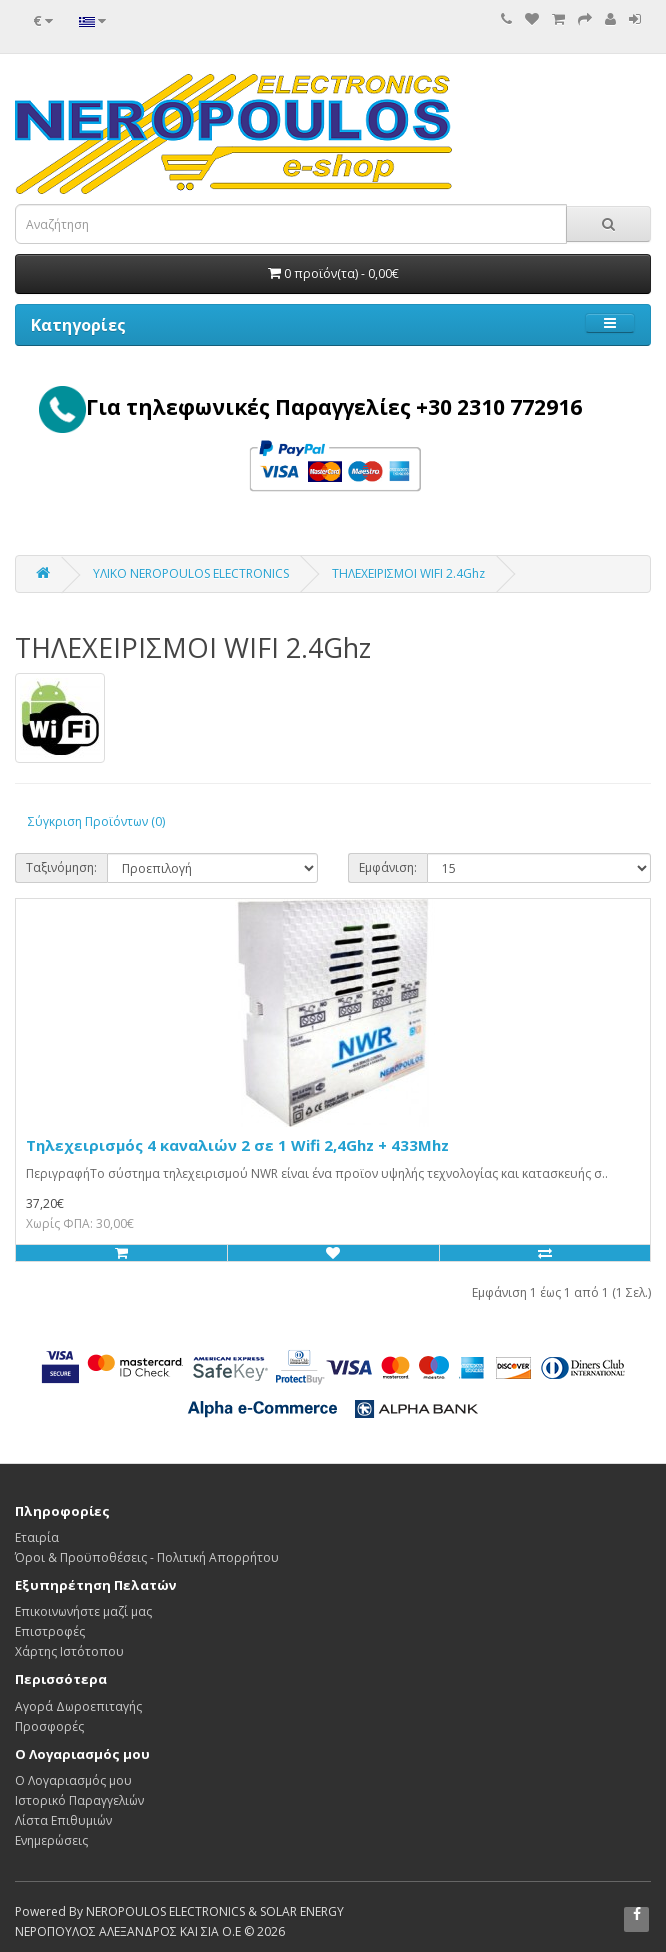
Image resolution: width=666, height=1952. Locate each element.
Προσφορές (49, 1726)
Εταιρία (37, 1537)
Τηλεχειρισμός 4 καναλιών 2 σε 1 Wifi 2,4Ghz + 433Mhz (237, 1145)
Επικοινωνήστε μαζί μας (83, 1611)
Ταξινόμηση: (61, 867)
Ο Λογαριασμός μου (73, 1780)
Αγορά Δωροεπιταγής (78, 1706)
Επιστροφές (50, 1631)
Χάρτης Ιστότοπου (69, 1651)
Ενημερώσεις (51, 1840)
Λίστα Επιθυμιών (63, 1820)
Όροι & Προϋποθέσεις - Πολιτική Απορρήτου (147, 1557)
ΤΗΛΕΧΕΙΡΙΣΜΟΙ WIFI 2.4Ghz (408, 573)
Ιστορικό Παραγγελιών (79, 1800)
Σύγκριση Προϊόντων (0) (96, 821)
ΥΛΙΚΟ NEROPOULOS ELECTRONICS (191, 573)
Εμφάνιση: (388, 867)
